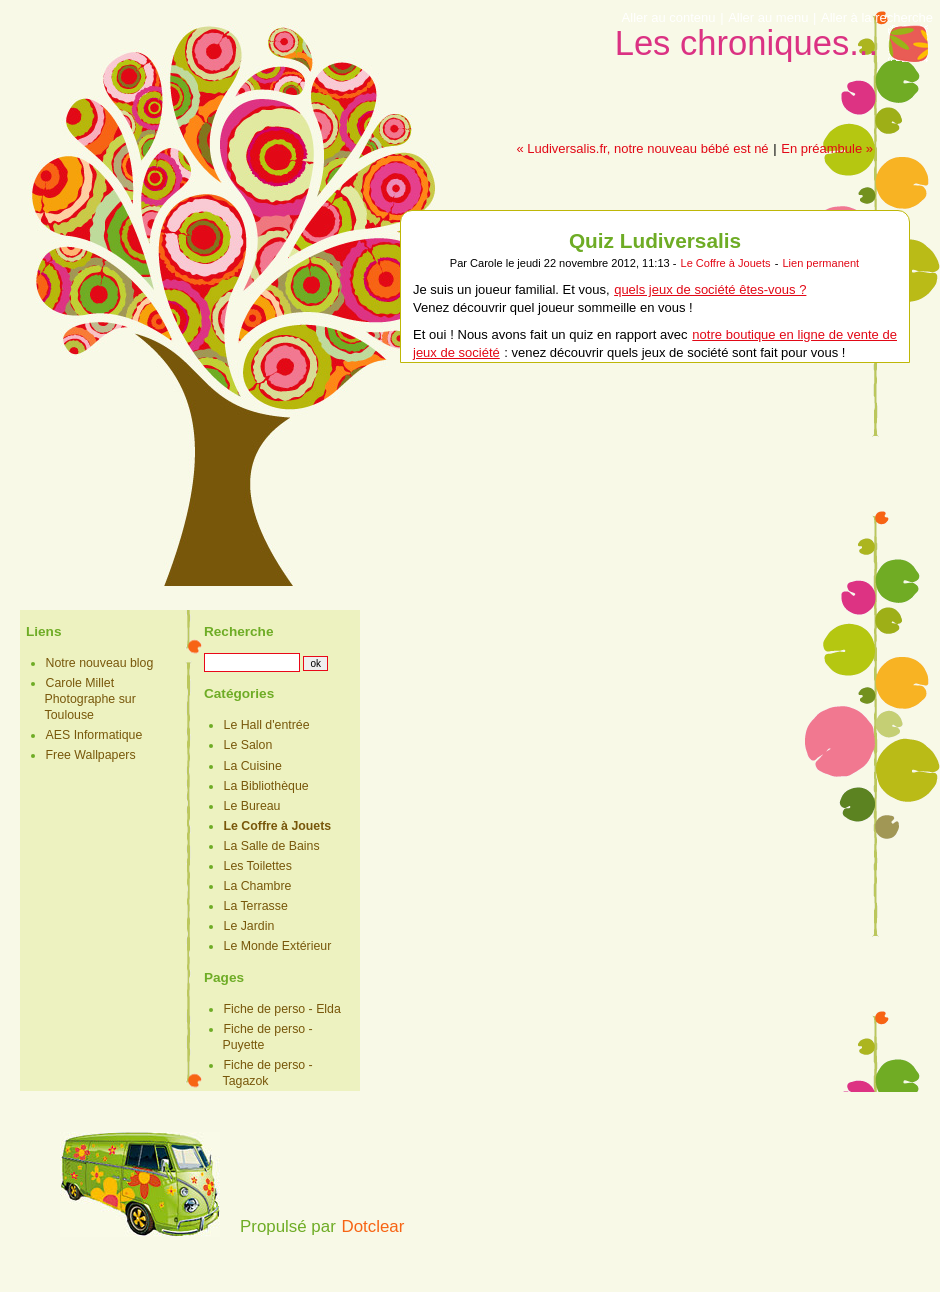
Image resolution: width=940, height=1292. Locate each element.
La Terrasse (256, 906)
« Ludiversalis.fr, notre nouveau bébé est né (642, 148)
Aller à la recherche (877, 17)
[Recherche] (252, 662)
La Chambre (258, 886)
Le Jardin (249, 926)
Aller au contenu (669, 17)
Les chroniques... (746, 43)
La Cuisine (253, 766)
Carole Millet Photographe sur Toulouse (90, 699)
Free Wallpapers (91, 755)
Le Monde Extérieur (278, 946)
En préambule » (827, 148)
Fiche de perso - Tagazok (268, 1073)
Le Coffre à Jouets (725, 263)
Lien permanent (820, 263)
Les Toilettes (258, 866)
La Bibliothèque (266, 786)
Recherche (238, 631)
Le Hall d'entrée (267, 725)
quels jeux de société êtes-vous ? (710, 289)
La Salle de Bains (272, 846)
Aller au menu (768, 17)
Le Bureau (252, 806)
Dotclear (372, 1226)
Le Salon (248, 745)
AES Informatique (94, 735)
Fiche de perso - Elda (282, 1009)
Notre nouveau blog (100, 663)
